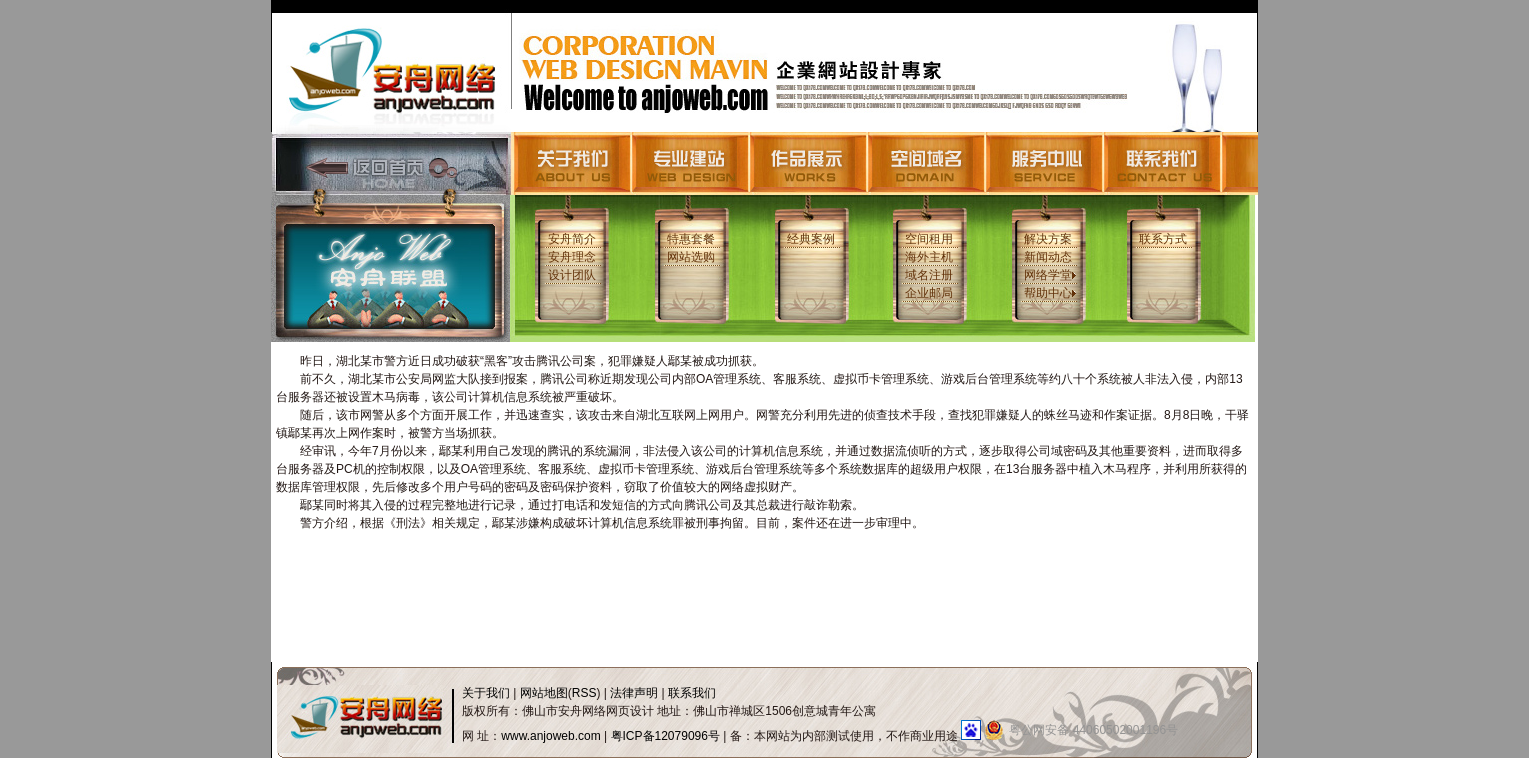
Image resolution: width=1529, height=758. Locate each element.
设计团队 (572, 275)
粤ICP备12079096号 (665, 736)
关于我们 (486, 693)
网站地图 (544, 693)
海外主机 (929, 257)
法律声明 (634, 693)
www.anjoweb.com (550, 736)
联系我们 (692, 693)
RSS (584, 693)
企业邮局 (929, 293)
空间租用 (929, 239)
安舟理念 (572, 257)
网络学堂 (1050, 275)
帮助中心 (1050, 293)
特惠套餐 (691, 239)
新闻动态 (1048, 257)
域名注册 (929, 275)
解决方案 (1048, 239)
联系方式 (1163, 239)
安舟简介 (572, 239)
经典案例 (811, 239)
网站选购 (691, 257)
